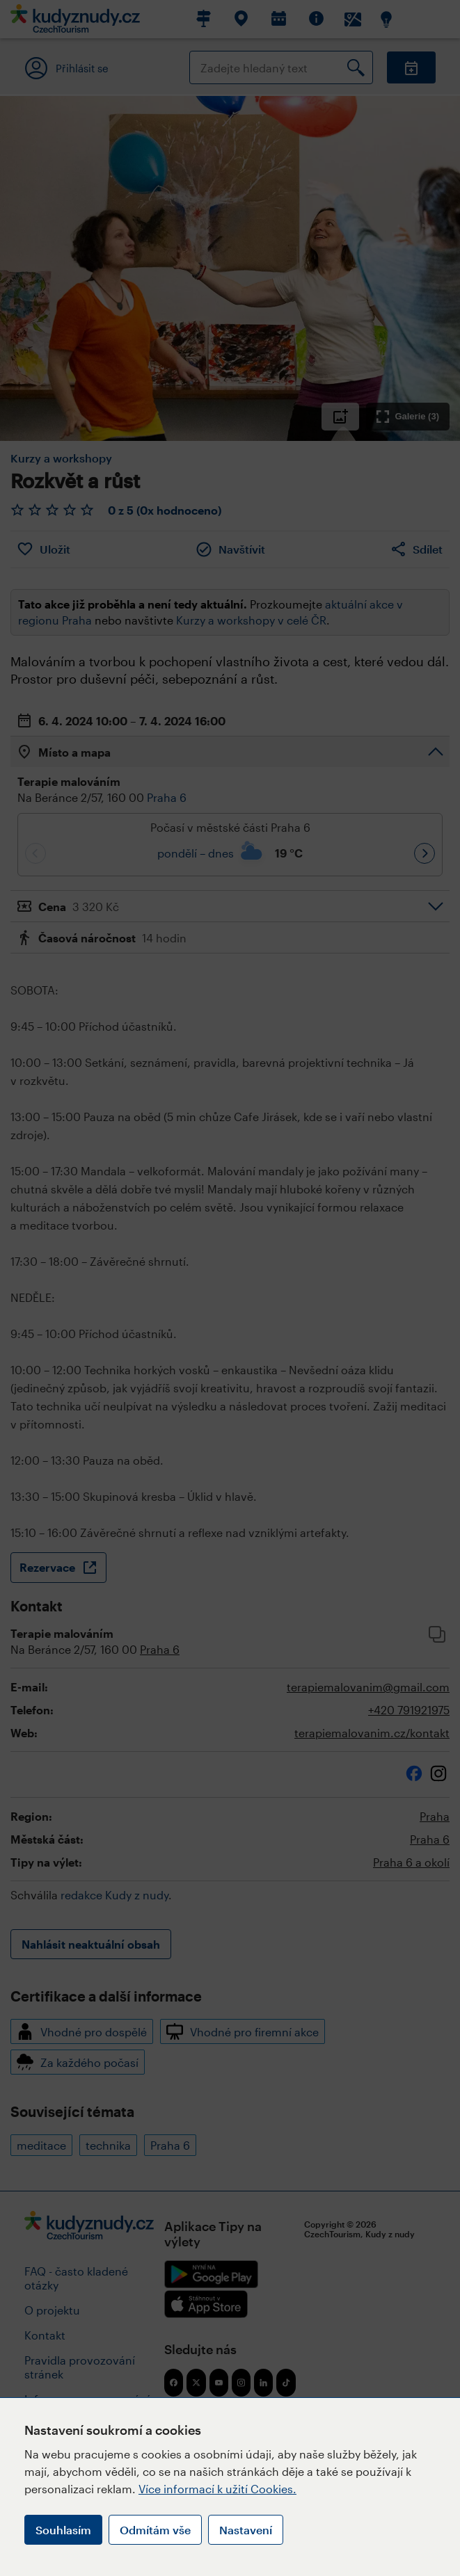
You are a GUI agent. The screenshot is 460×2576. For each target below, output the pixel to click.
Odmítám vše (155, 2529)
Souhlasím (63, 2529)
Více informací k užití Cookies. (217, 2488)
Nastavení (245, 2529)
